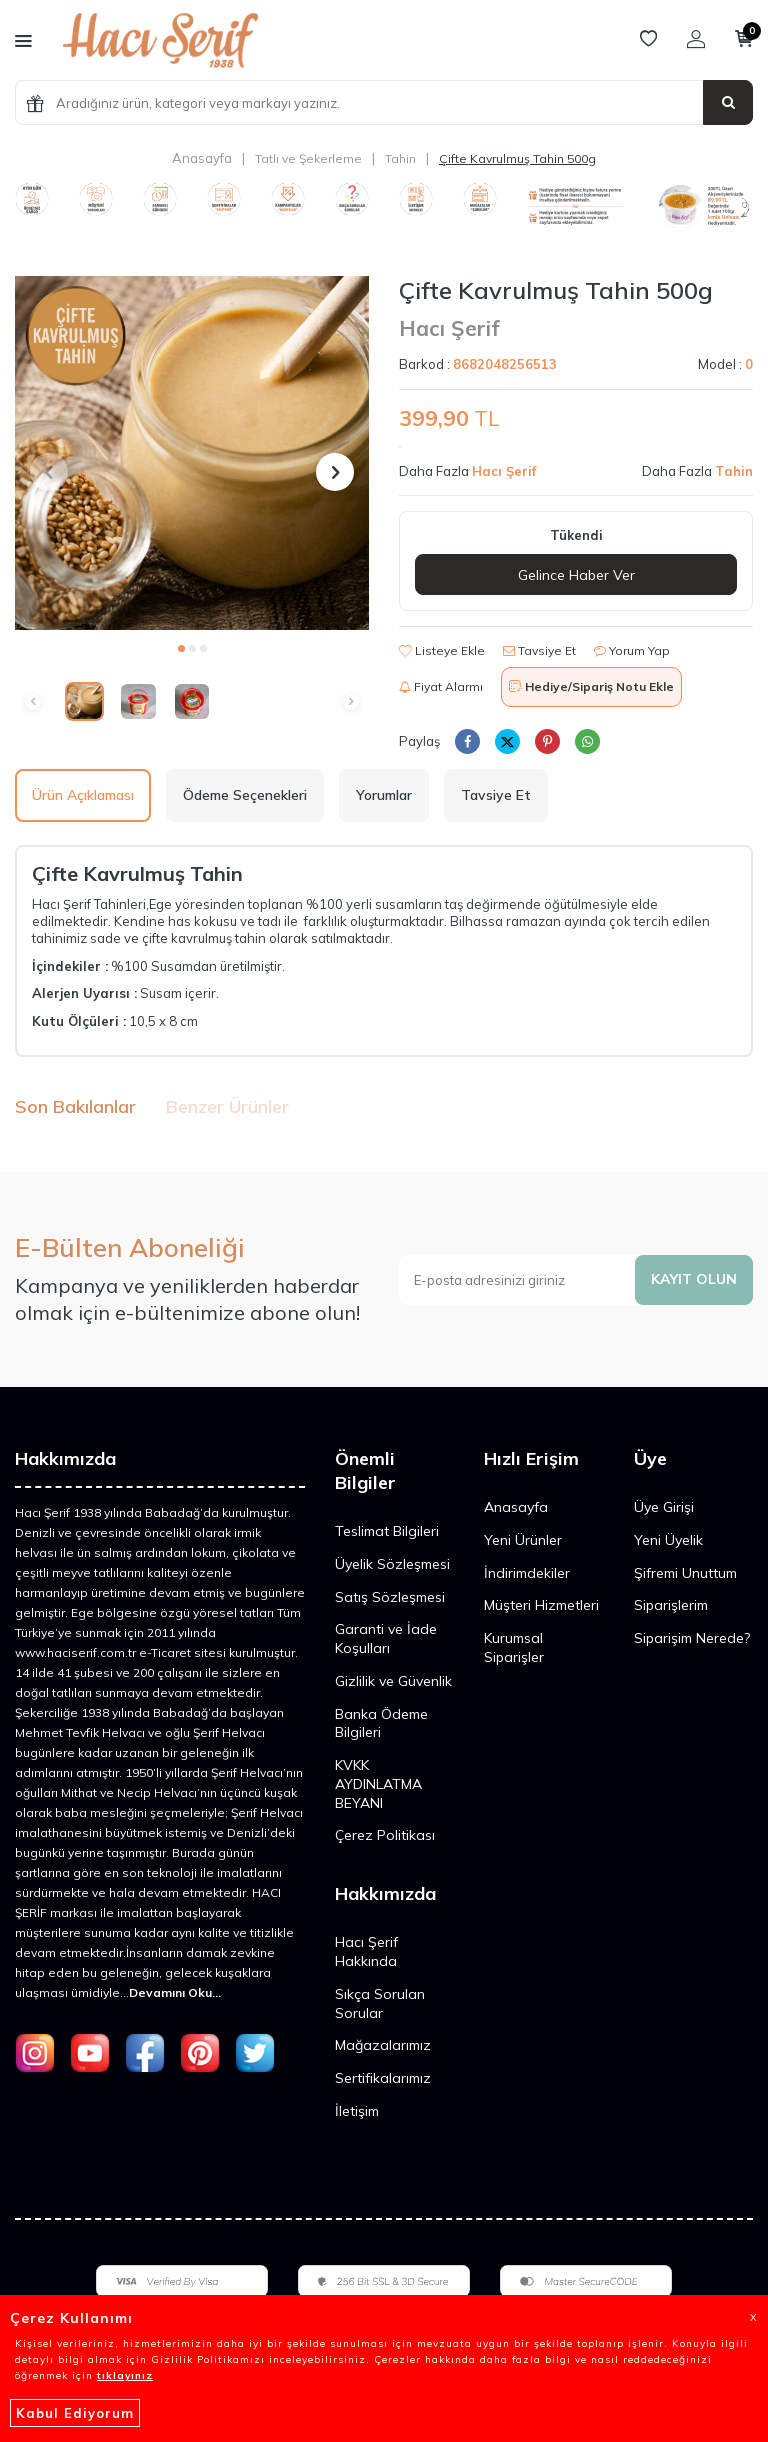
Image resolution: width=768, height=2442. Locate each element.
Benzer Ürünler (227, 1106)
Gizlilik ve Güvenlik (393, 1681)
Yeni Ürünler (523, 1540)
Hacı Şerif (449, 328)
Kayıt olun (694, 1279)
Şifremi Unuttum (685, 1573)
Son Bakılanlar (75, 1106)
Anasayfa (202, 158)
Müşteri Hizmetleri (541, 1605)
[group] (192, 453)
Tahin (400, 158)
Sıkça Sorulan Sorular (380, 2003)
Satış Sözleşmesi (390, 1597)
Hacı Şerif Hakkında (366, 1951)
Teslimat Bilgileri (387, 1531)
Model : (725, 364)
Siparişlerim (671, 1605)
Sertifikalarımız (383, 2078)
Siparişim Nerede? (692, 1638)
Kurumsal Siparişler (514, 1647)
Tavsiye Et (539, 650)
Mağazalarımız (383, 2045)
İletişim (357, 2111)
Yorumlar (384, 795)
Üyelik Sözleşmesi (392, 1564)
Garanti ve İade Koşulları (386, 1638)
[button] (181, 648)
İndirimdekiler (527, 1573)
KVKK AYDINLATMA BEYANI (378, 1784)
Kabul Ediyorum (75, 2413)
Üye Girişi (664, 1507)
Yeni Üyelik (668, 1540)
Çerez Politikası (385, 1835)
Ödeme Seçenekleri (245, 795)
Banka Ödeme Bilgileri (381, 1723)
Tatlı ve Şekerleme (308, 158)
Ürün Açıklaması (83, 795)
